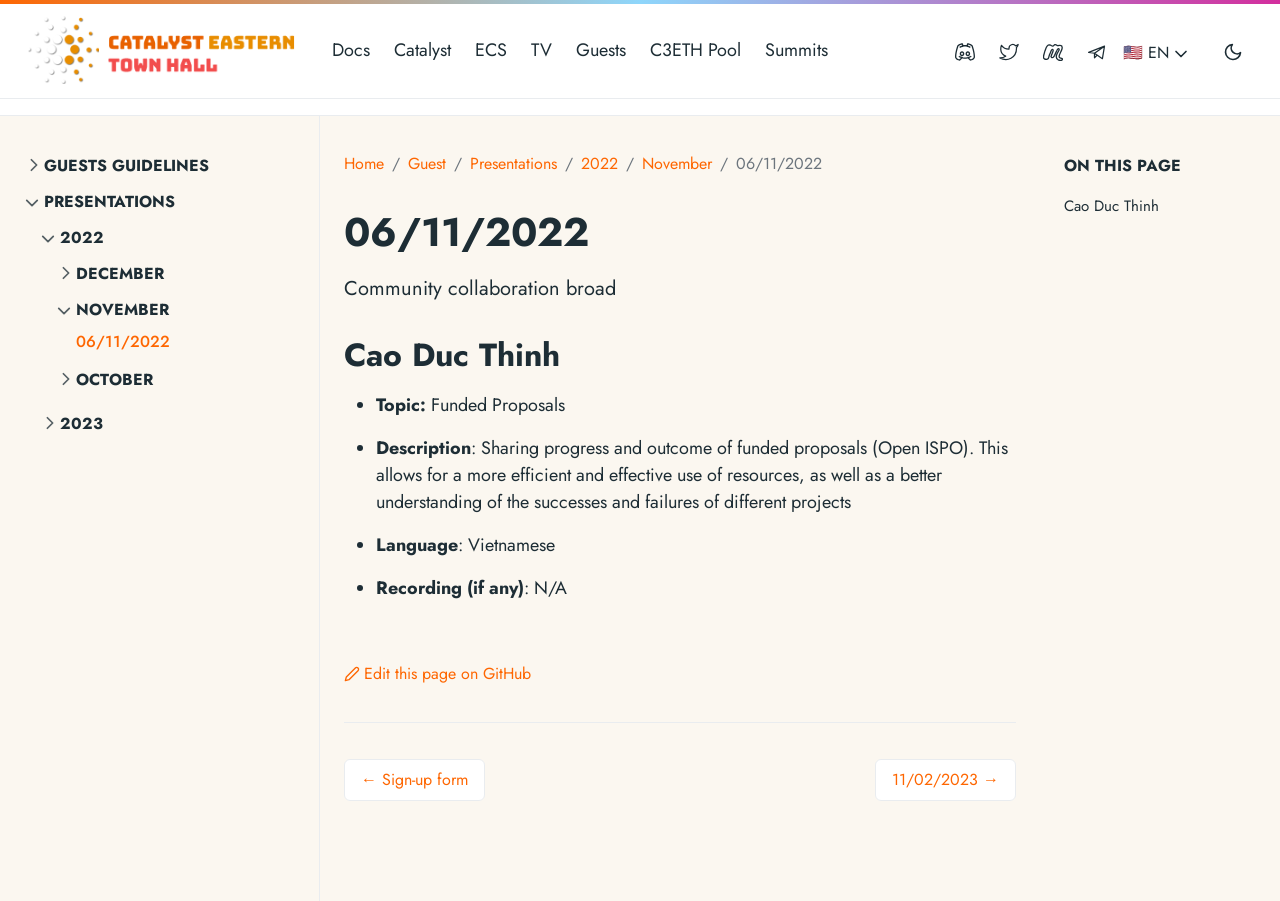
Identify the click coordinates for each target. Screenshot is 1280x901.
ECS (491, 50)
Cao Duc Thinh (1111, 206)
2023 (81, 423)
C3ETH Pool (695, 50)
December (120, 273)
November (122, 309)
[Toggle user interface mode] (1233, 51)
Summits (796, 50)
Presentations (109, 201)
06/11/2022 (123, 341)
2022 (82, 237)
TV (541, 50)
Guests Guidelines (126, 165)
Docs (351, 50)
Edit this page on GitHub (437, 673)
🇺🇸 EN (1157, 52)
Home (364, 163)
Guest (427, 163)
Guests (601, 50)
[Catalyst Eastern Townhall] (164, 51)
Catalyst (422, 50)
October (114, 379)
